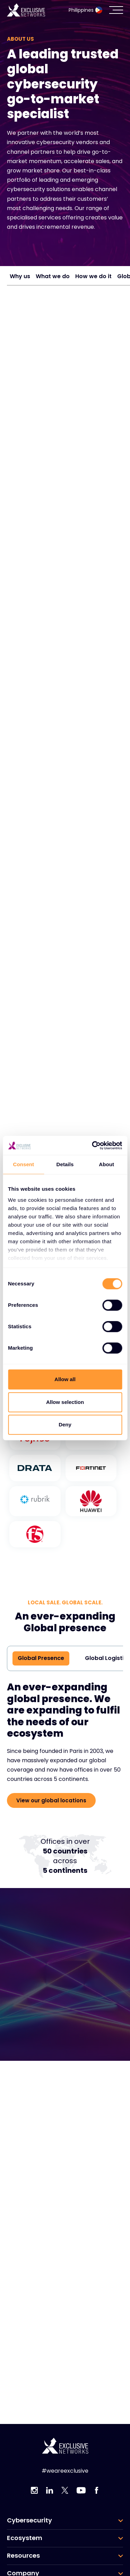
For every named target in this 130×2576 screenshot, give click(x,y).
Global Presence (41, 1658)
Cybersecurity (29, 2520)
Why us (20, 276)
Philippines (85, 10)
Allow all (65, 1379)
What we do (53, 276)
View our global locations (51, 1800)
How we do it (93, 276)
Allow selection (65, 1402)
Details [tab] (65, 1164)
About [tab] (106, 1164)
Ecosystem (24, 2538)
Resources (23, 2556)
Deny (65, 1424)
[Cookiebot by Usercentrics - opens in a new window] (92, 1145)
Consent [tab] (23, 1164)
